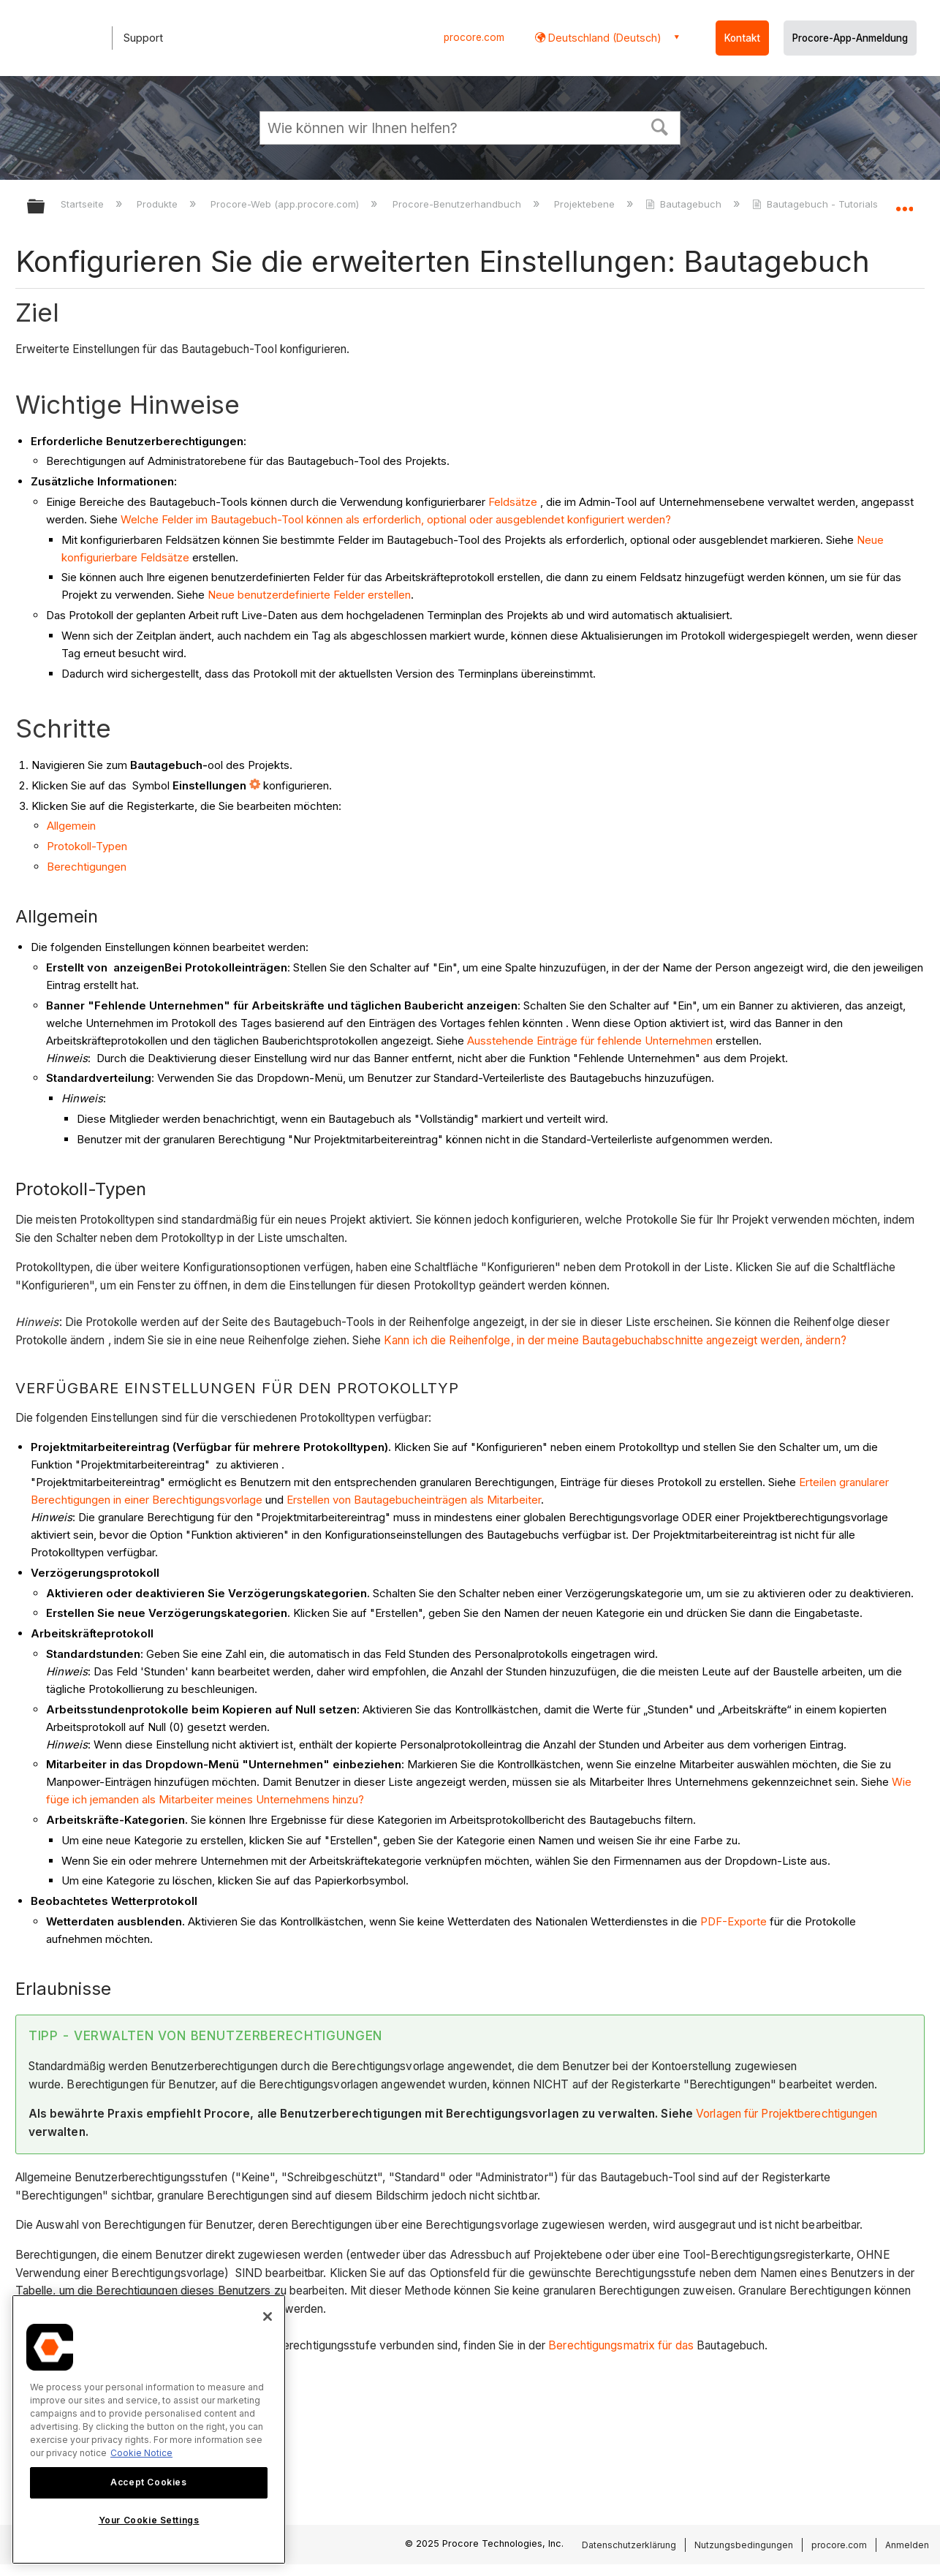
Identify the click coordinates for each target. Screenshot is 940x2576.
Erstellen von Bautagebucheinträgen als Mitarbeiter (414, 1500)
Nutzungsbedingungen (743, 2544)
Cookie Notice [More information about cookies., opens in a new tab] (141, 2452)
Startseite (84, 204)
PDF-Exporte (733, 1921)
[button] (660, 125)
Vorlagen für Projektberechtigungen (786, 2114)
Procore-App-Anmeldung (850, 38)
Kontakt (742, 38)
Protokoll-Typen (87, 846)
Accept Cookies (148, 2482)
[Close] (267, 2316)
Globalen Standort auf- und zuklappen (904, 202)
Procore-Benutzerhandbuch (458, 204)
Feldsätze (512, 502)
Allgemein (71, 826)
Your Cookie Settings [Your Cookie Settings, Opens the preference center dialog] (149, 2520)
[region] (149, 2429)
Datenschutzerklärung (629, 2544)
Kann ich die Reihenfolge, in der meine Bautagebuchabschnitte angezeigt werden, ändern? (615, 1340)
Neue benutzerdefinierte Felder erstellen (309, 595)
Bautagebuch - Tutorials (816, 204)
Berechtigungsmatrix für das (621, 2345)
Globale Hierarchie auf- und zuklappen (45, 207)
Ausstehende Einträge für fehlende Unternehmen (590, 1041)
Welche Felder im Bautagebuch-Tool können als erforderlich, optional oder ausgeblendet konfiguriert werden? (396, 519)
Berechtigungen (86, 867)
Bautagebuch (684, 204)
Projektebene (586, 204)
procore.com (474, 37)
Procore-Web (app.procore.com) (286, 204)
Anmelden (907, 2544)
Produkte (159, 204)
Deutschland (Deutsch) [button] (603, 37)
